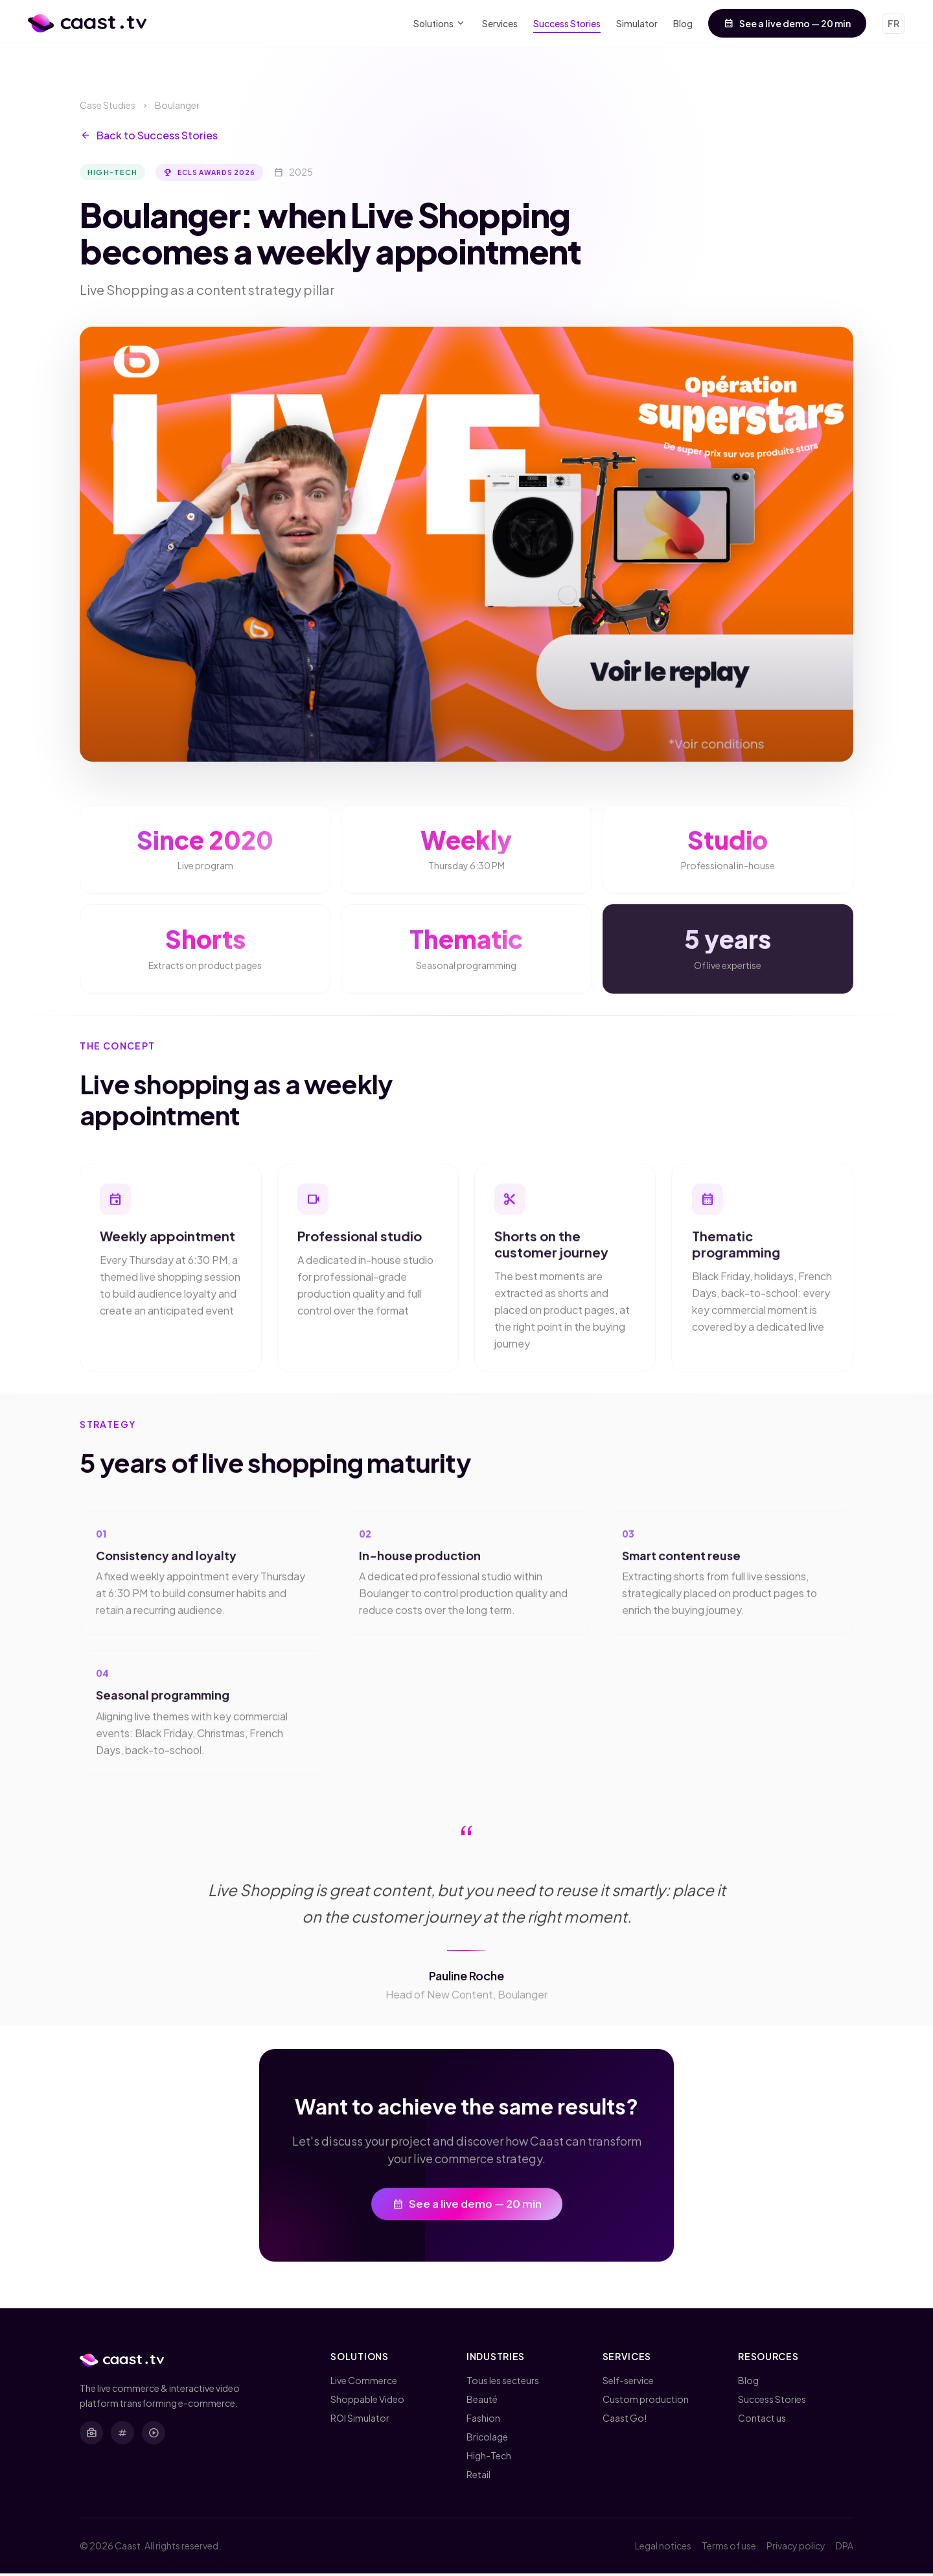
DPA (844, 2548)
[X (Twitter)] (122, 2435)
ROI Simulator (359, 2420)
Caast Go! (625, 2420)
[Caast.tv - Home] (87, 23)
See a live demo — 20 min (787, 23)
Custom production (646, 2401)
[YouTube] (153, 2435)
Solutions (439, 23)
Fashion (483, 2420)
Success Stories (567, 23)
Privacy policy (795, 2548)
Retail (478, 2477)
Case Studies (107, 105)
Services (500, 23)
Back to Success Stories (149, 135)
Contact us (762, 2420)
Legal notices (663, 2548)
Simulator (637, 23)
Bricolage (487, 2439)
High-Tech (488, 2458)
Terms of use (729, 2548)
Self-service (628, 2383)
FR (893, 23)
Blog (683, 23)
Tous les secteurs (502, 2383)
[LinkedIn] (91, 2435)
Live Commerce (363, 2383)
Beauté (482, 2401)
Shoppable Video (367, 2401)
